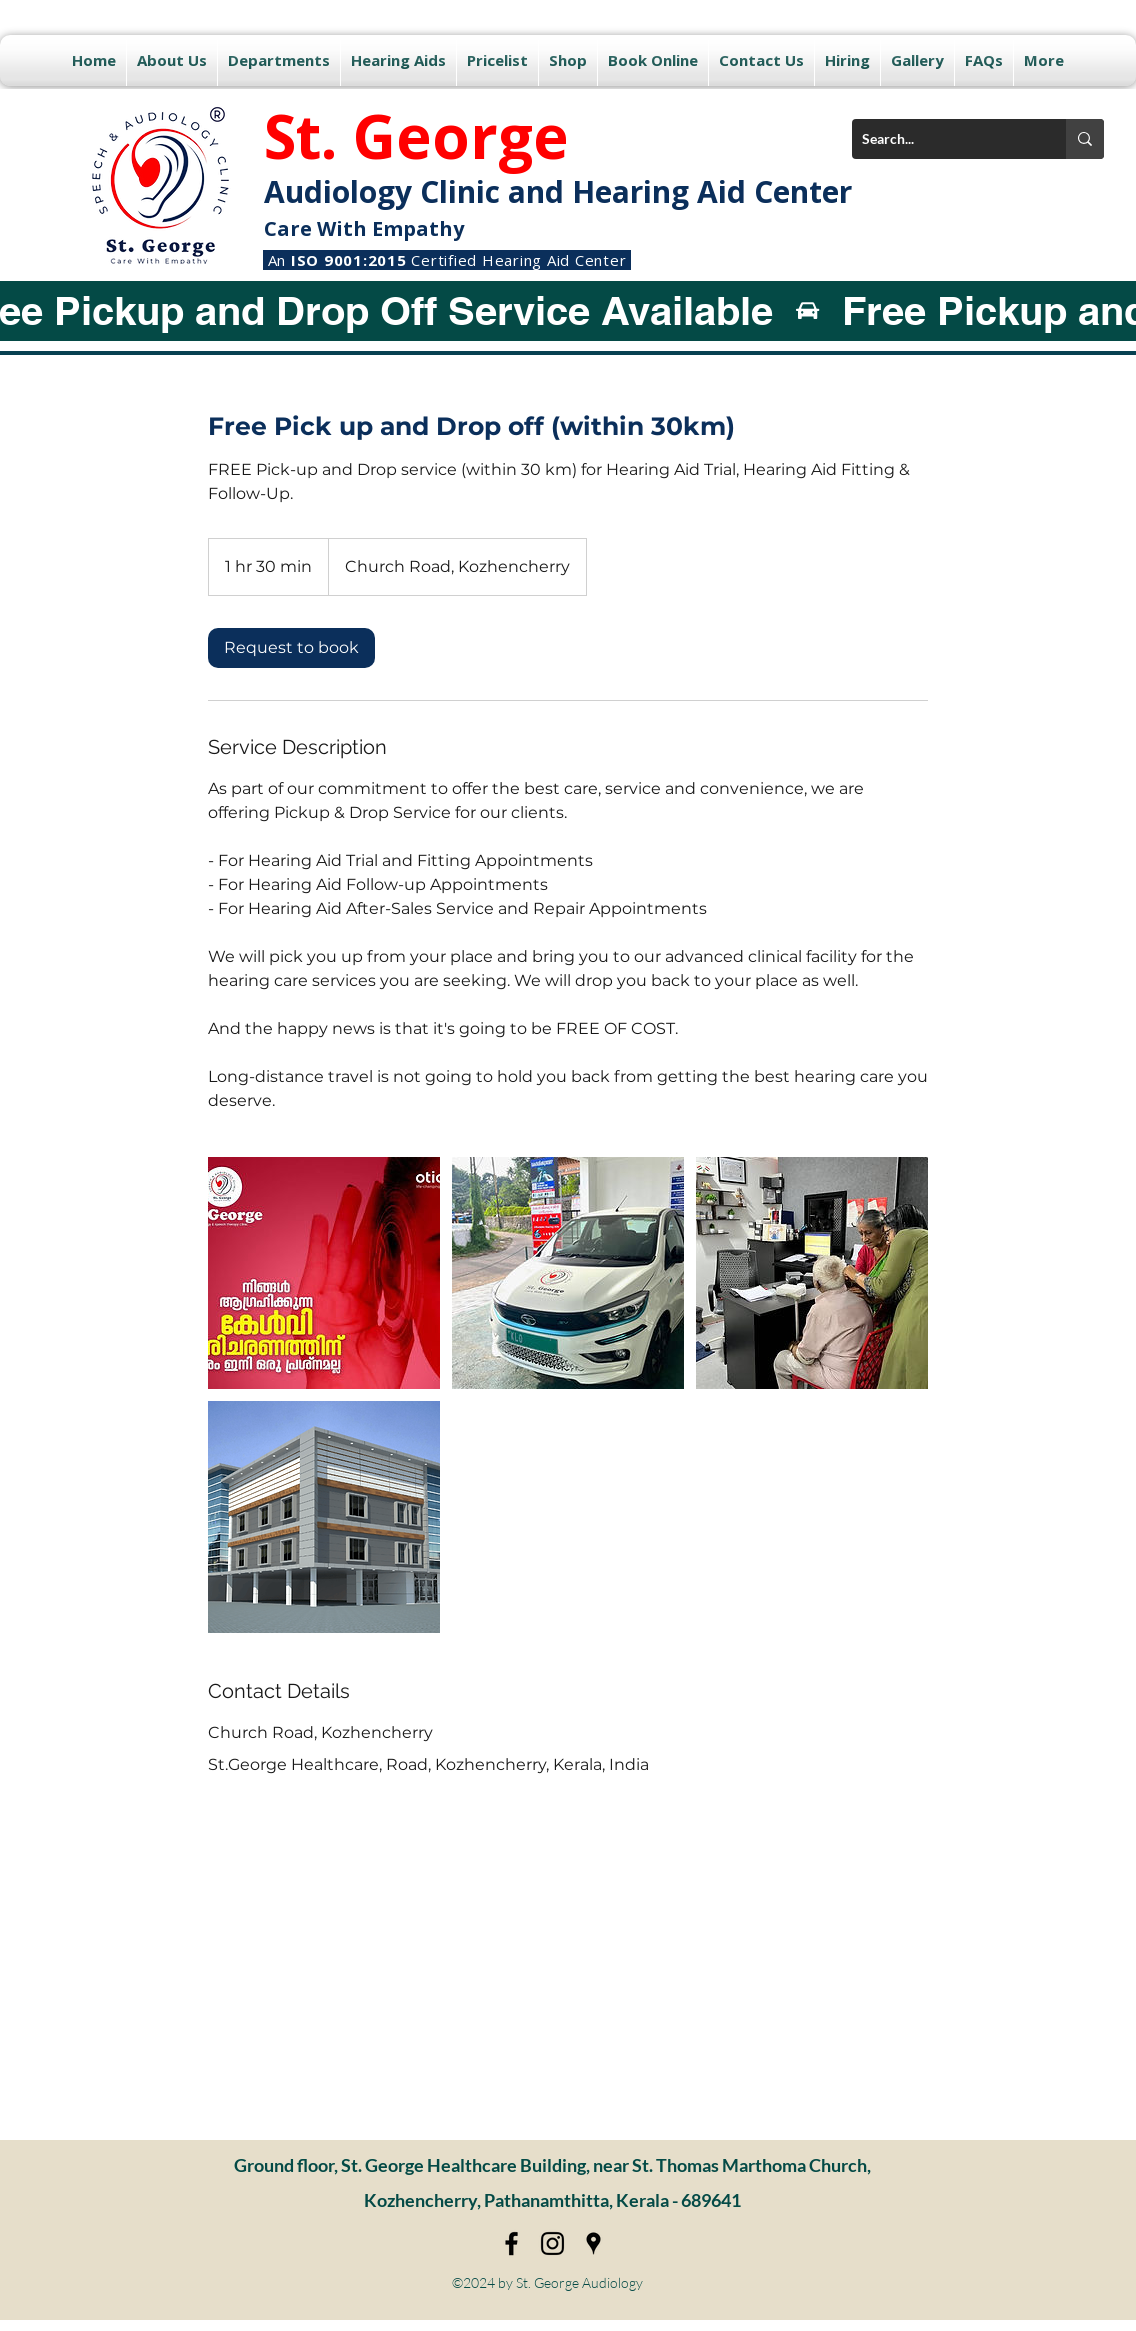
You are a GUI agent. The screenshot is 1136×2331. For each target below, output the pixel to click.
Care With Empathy (364, 228)
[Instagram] (552, 2243)
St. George (416, 136)
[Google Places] (593, 2243)
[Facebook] (511, 2243)
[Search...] (943, 139)
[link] (291, 648)
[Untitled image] (324, 1273)
